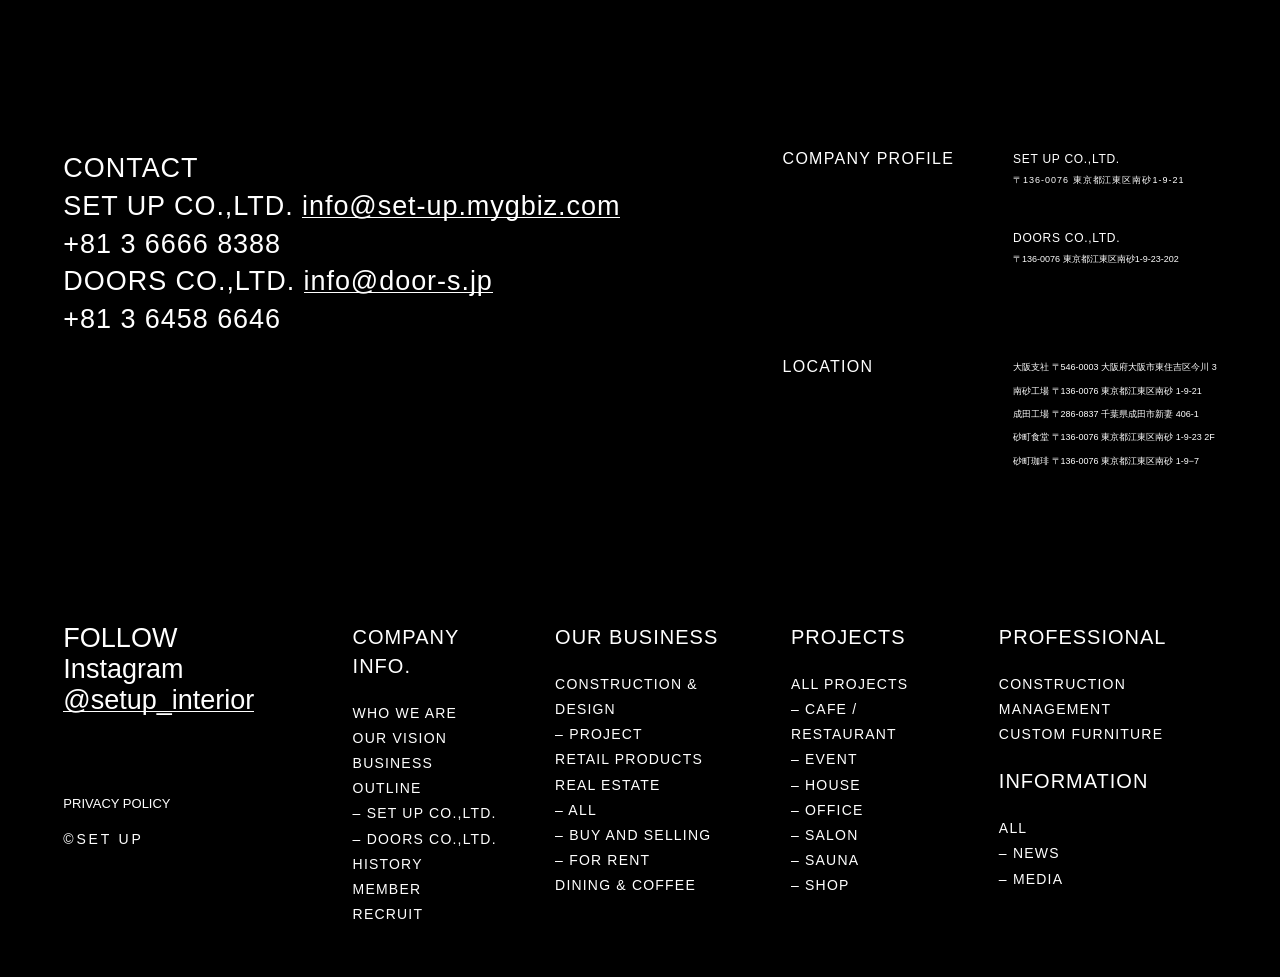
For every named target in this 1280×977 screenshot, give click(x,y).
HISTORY (388, 864)
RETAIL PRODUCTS (295, 63)
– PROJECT (599, 734)
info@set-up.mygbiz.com (461, 206)
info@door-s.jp (398, 281)
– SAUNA (825, 860)
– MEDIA (1031, 879)
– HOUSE (826, 785)
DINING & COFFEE (517, 63)
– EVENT (824, 759)
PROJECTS (190, 63)
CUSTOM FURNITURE (1081, 734)
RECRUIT (388, 914)
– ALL (576, 810)
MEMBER (387, 889)
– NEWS (1029, 853)
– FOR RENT (602, 860)
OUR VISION (400, 738)
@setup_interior (158, 700)
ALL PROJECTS (849, 684)
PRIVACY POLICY (116, 803)
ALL (1013, 828)
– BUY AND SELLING (633, 835)
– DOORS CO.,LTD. (425, 839)
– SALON (825, 835)
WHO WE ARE (100, 63)
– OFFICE (827, 810)
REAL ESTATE (407, 63)
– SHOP (820, 885)
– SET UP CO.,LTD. (425, 813)
